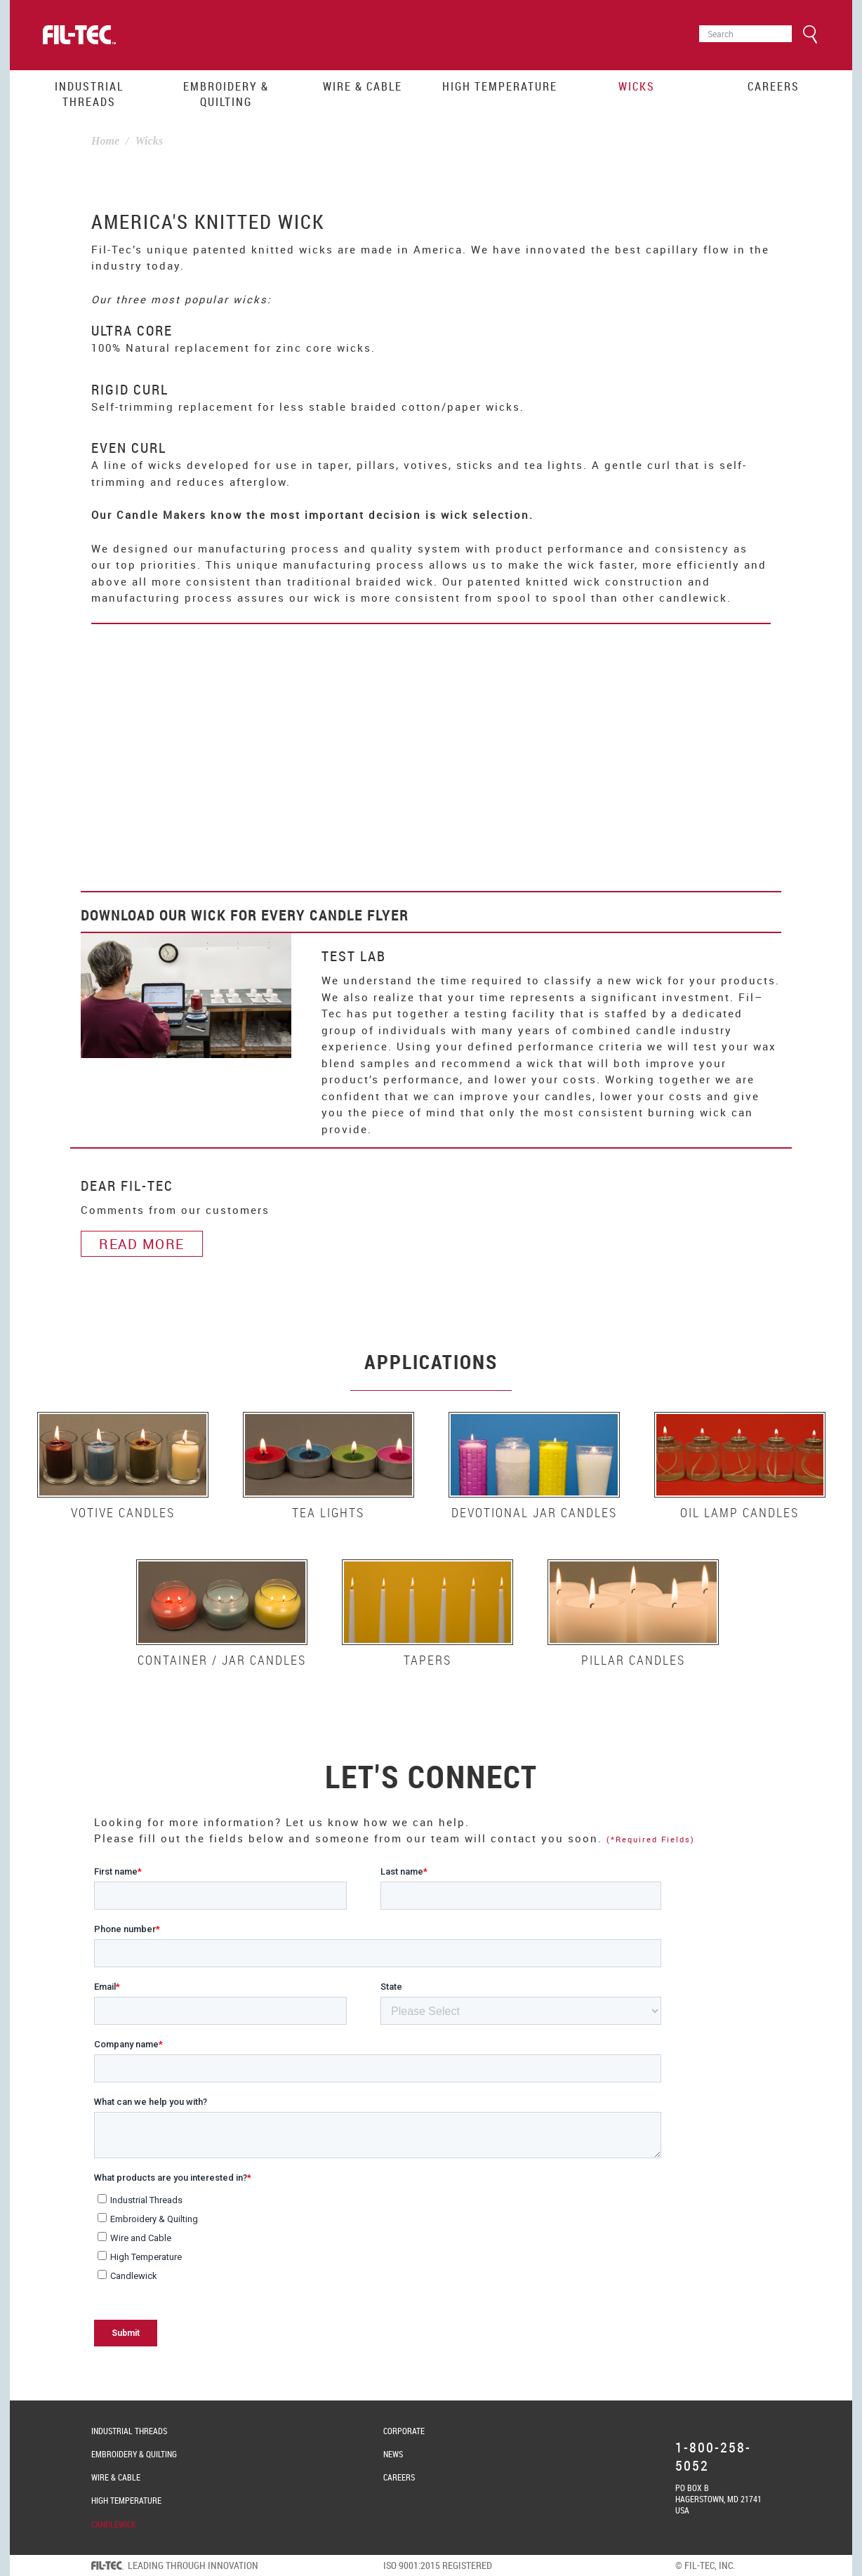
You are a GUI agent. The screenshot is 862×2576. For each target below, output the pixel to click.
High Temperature (499, 86)
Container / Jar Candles (222, 1659)
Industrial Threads (89, 94)
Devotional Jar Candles (534, 1512)
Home (105, 141)
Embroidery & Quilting (226, 94)
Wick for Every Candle (277, 915)
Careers (774, 86)
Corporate (404, 2430)
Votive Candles (123, 1512)
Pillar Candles (633, 1659)
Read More (142, 1244)
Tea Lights (328, 1512)
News (393, 2453)
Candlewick (113, 2524)
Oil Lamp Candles (739, 1512)
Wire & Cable (362, 86)
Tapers (427, 1659)
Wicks (636, 86)
